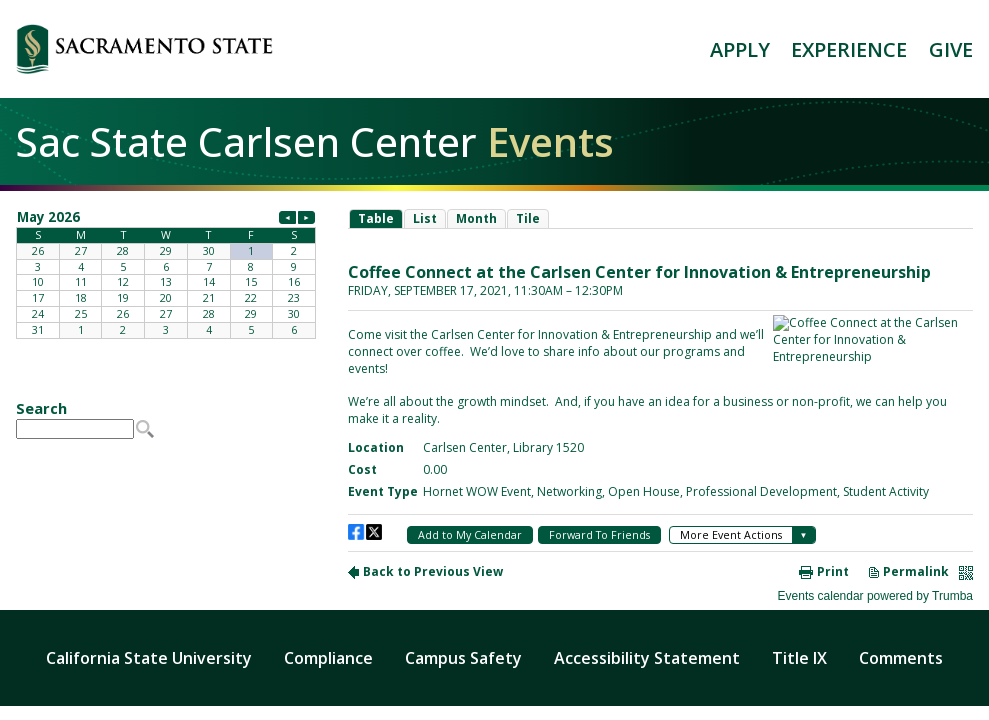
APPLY (740, 49)
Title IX (799, 658)
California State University (149, 658)
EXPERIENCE (849, 49)
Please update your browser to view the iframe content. (166, 273)
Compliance (328, 658)
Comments (901, 658)
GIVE (951, 49)
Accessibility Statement (647, 658)
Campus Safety (463, 658)
